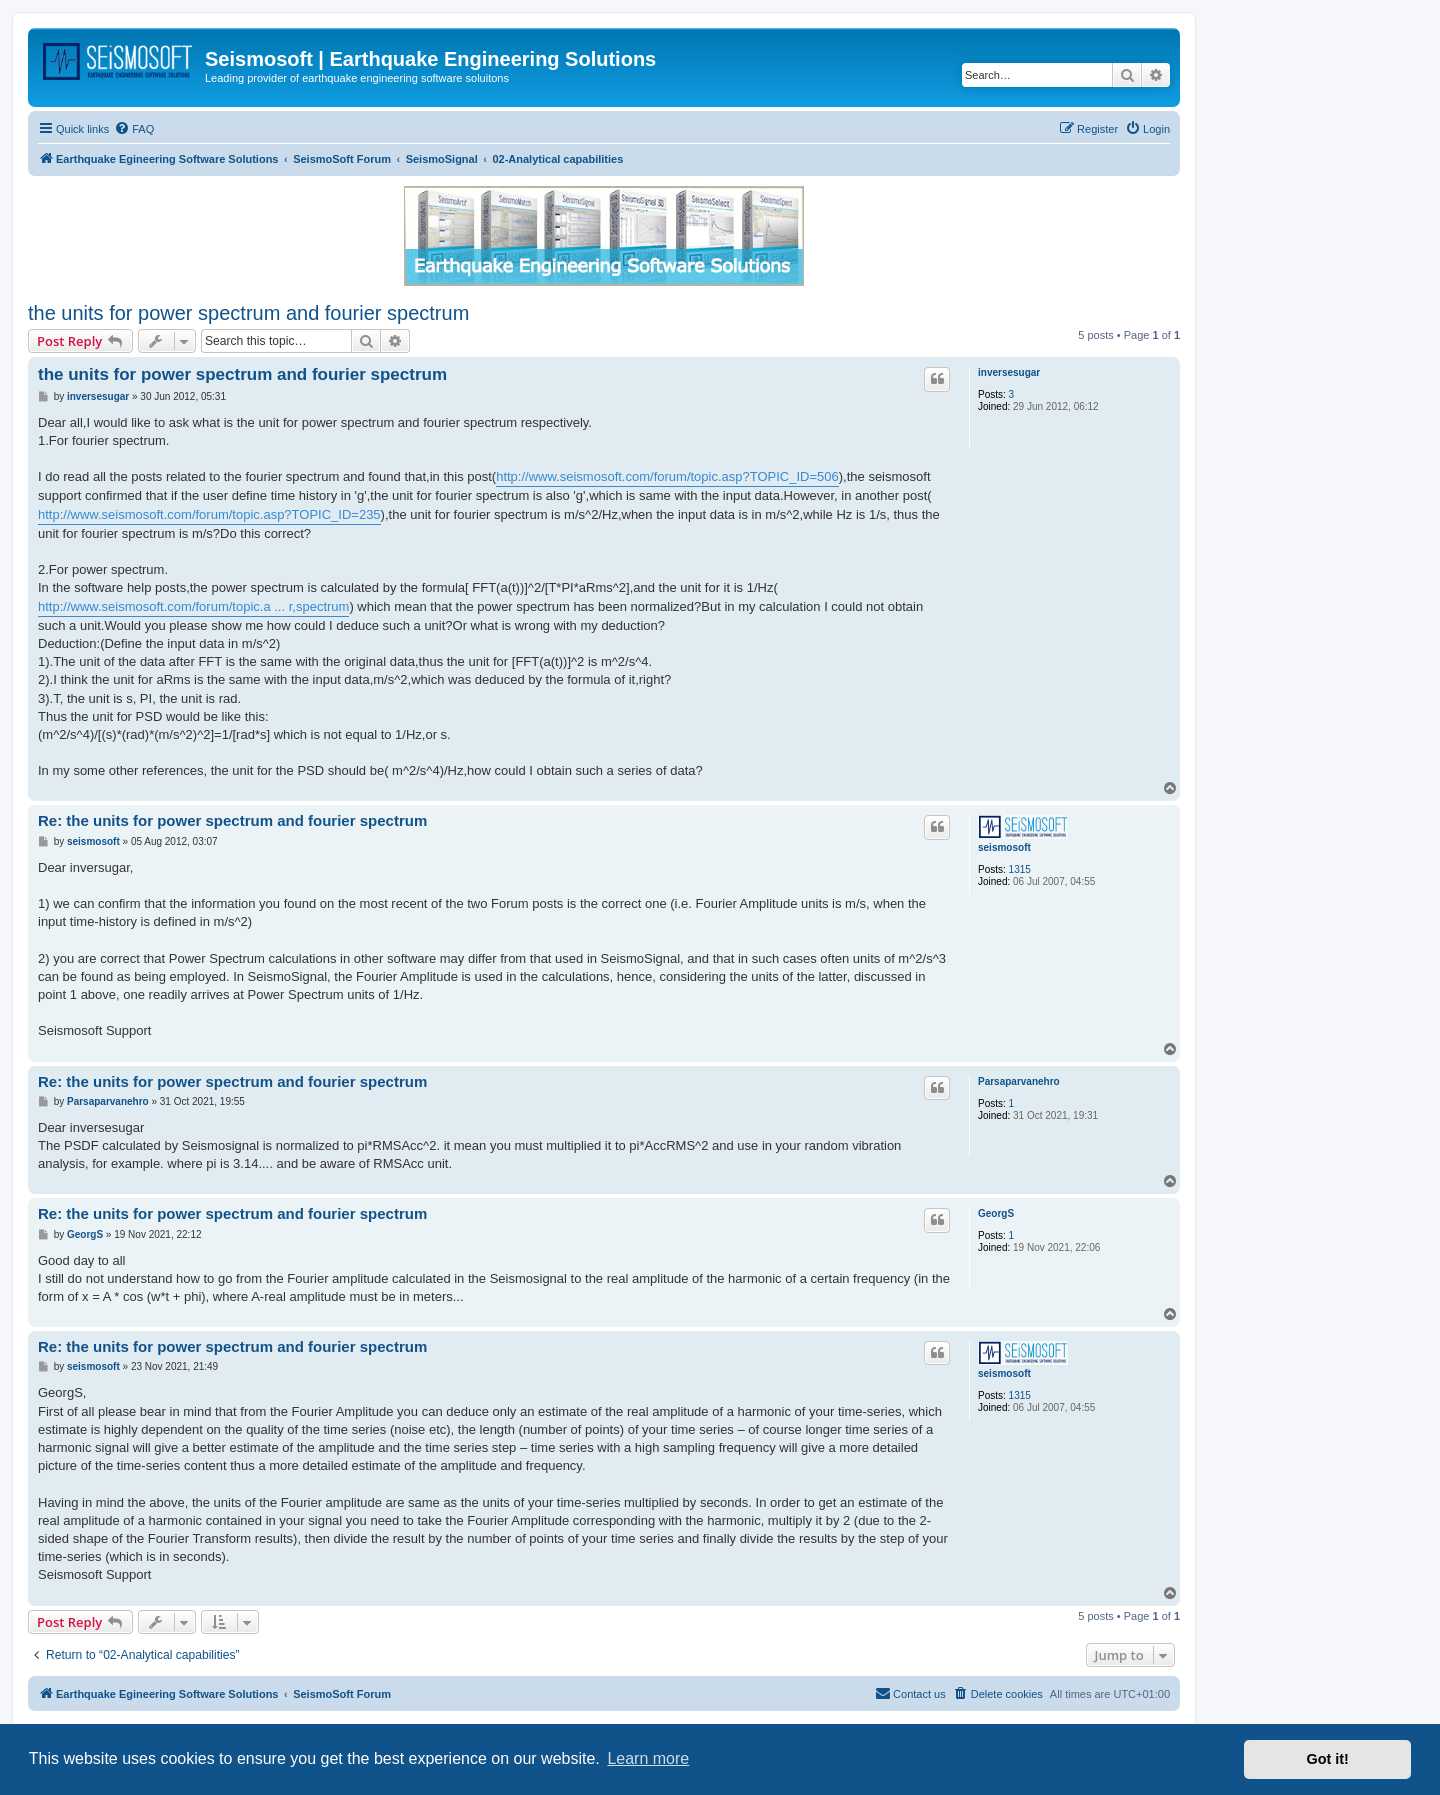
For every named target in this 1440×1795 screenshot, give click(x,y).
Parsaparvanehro (1019, 1081)
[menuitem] (134, 129)
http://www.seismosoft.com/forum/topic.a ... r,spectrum (193, 606)
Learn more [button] (648, 1758)
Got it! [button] (1328, 1759)
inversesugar (1009, 372)
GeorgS (996, 1213)
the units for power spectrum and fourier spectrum (248, 313)
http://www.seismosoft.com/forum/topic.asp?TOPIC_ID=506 (667, 476)
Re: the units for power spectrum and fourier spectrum (232, 820)
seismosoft (1004, 847)
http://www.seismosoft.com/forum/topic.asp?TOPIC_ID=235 (209, 514)
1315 (1020, 869)
